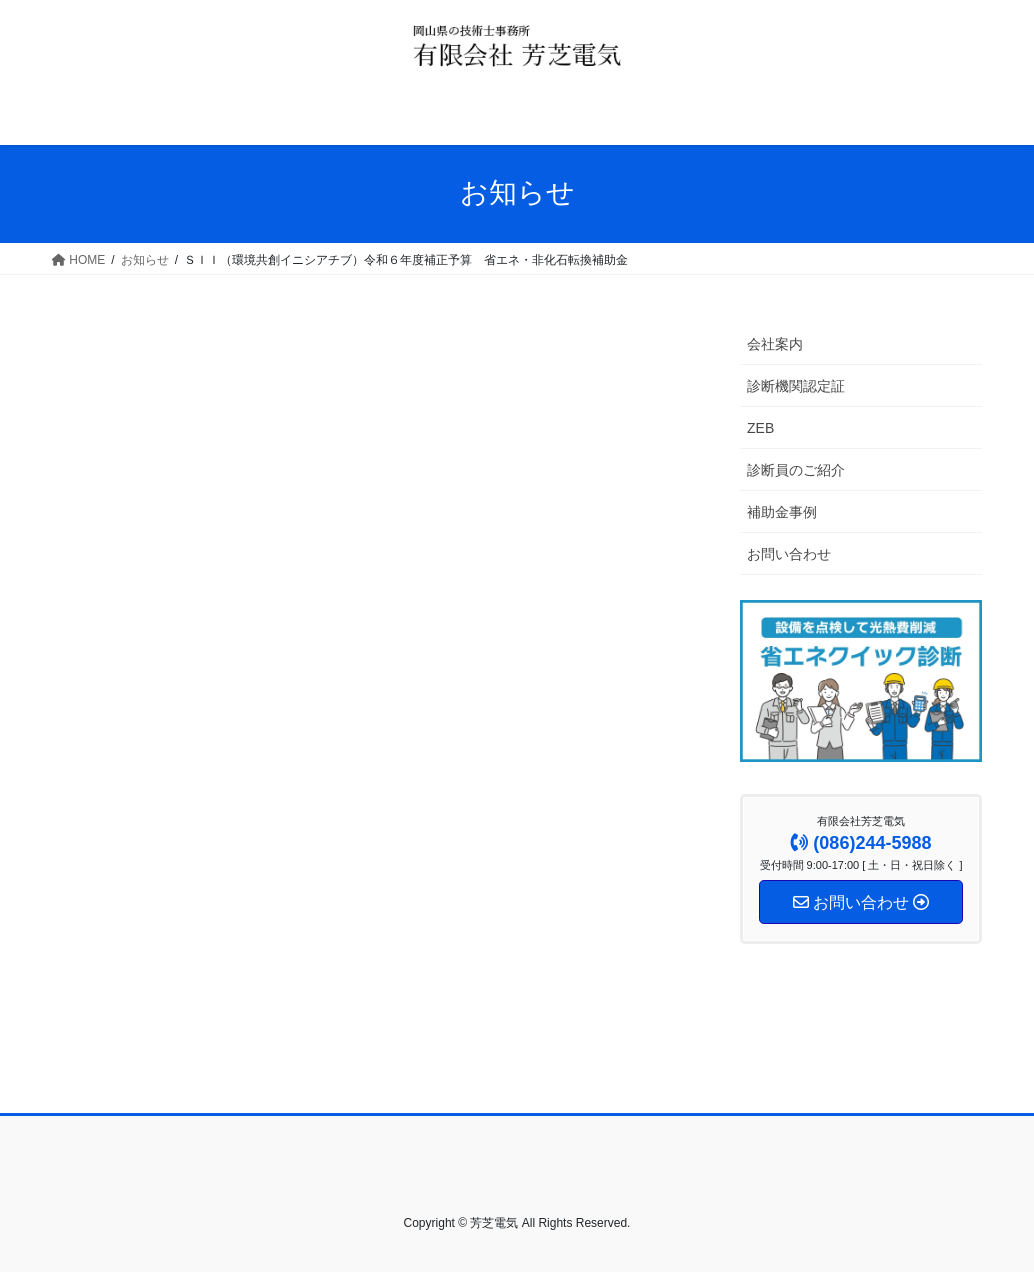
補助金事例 (782, 512)
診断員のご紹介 (796, 470)
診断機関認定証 (796, 386)
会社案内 (775, 344)
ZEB (760, 428)
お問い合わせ (789, 554)
